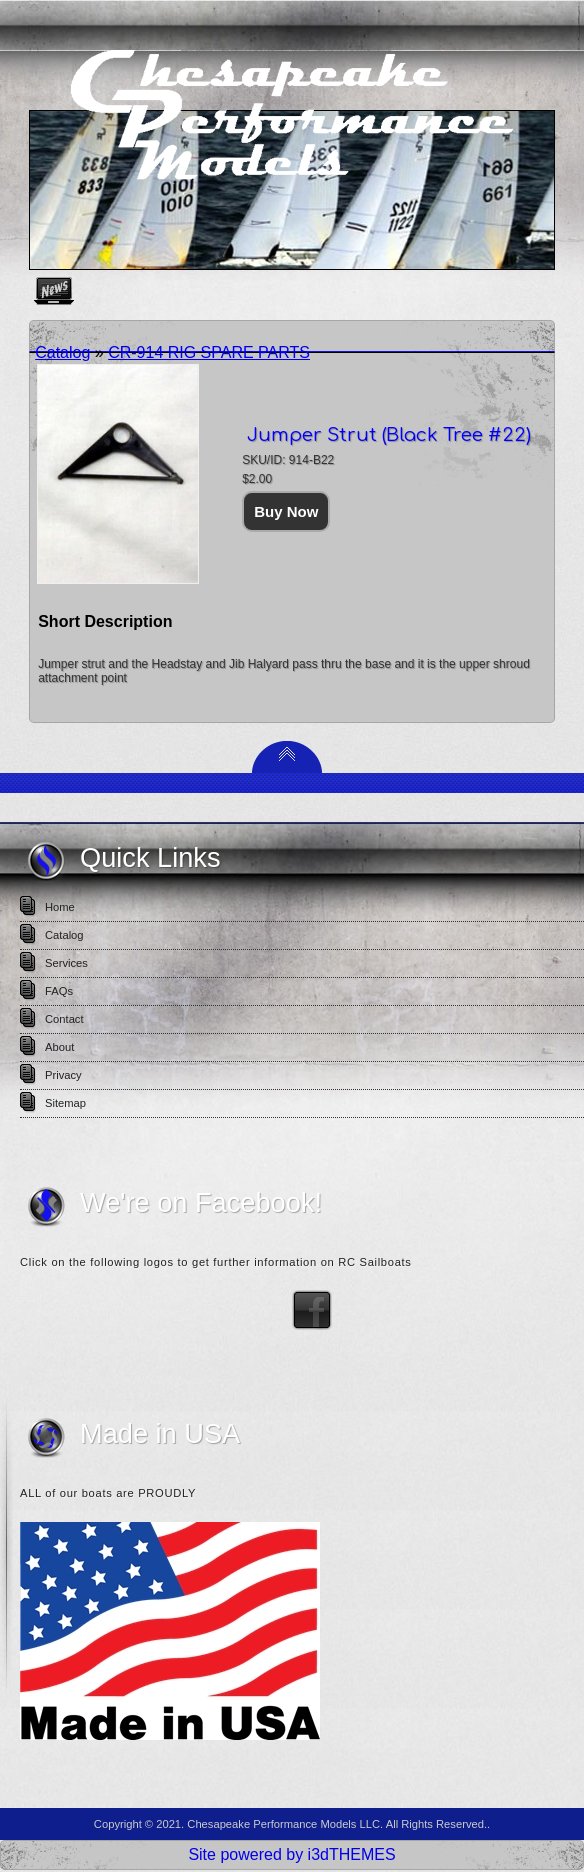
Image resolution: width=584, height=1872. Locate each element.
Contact (64, 1019)
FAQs (59, 991)
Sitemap (65, 1103)
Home (60, 907)
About (59, 1047)
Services (66, 963)
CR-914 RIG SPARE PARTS (209, 352)
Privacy (63, 1075)
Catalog (62, 352)
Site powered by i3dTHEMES (291, 1854)
